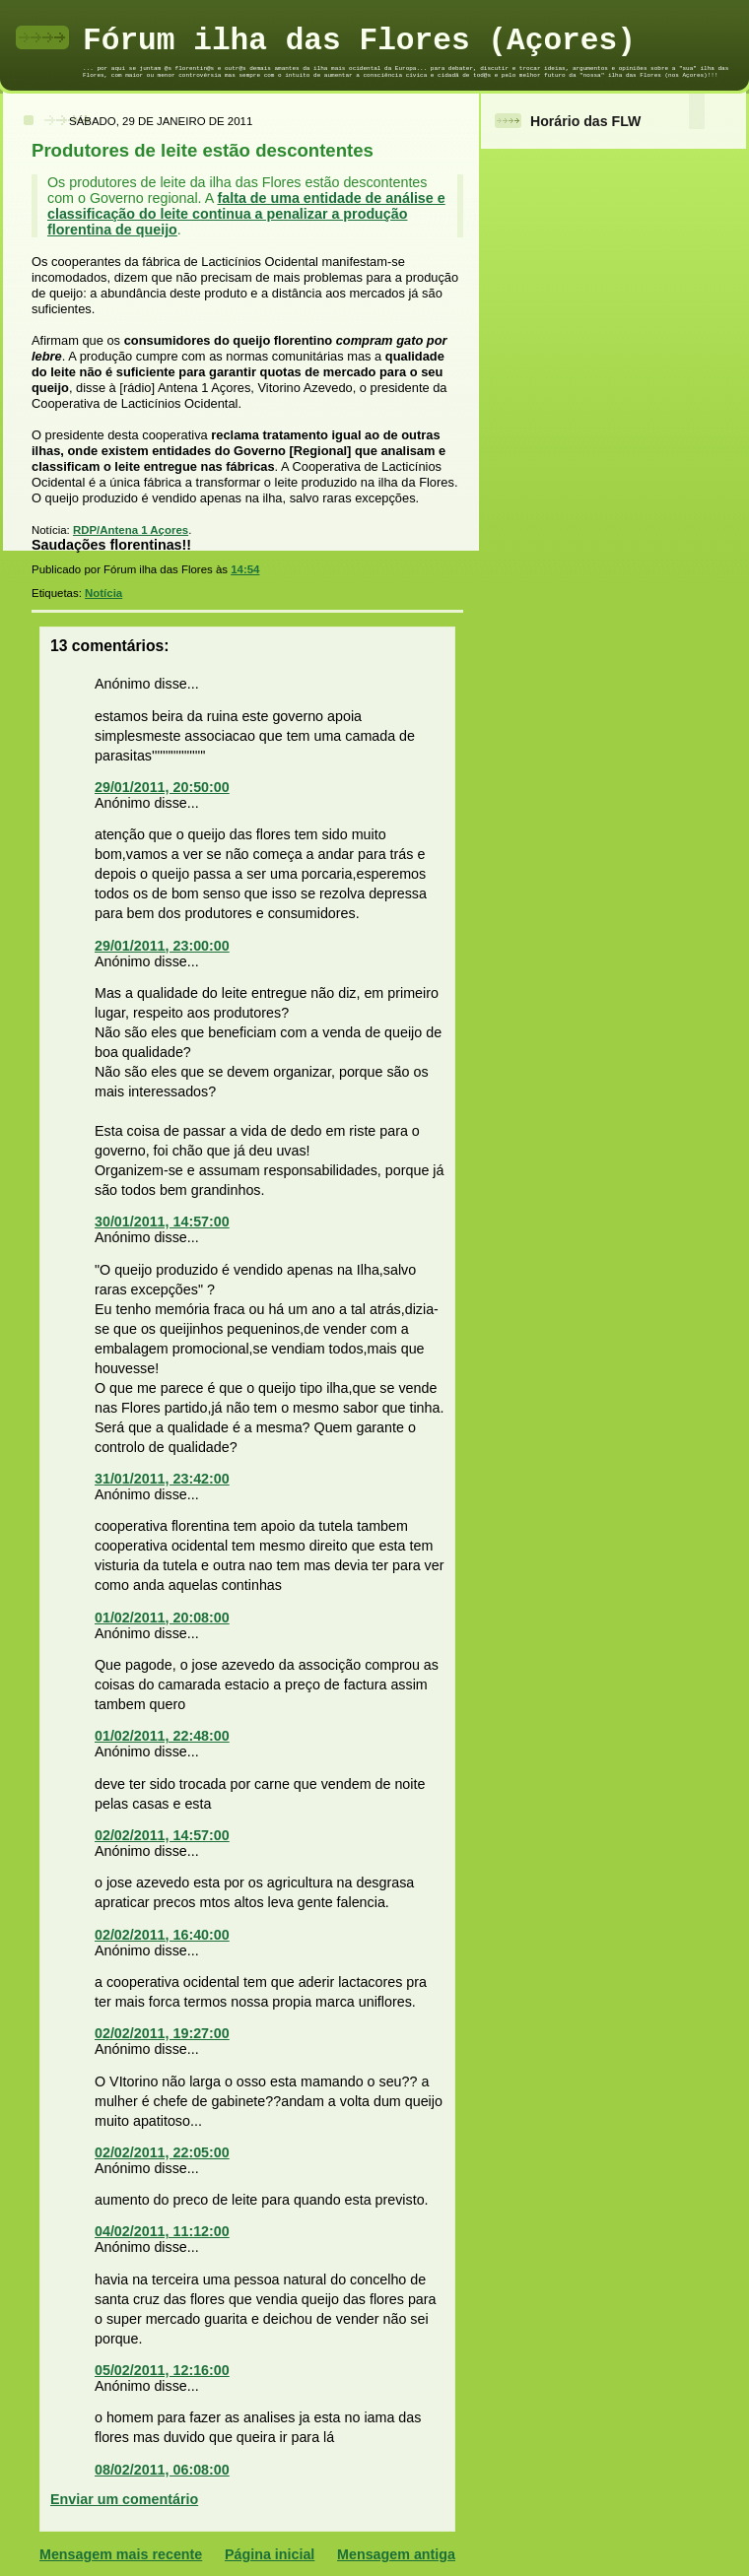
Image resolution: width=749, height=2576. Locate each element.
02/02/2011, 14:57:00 (162, 1835)
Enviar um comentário (124, 2499)
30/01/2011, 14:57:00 (162, 1221)
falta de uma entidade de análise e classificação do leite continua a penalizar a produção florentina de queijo (246, 213)
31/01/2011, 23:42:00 (162, 1478)
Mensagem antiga (396, 2554)
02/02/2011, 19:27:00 (162, 2033)
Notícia (103, 593)
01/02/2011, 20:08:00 (162, 1617)
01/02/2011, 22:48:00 (162, 1736)
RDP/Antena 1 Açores (130, 530)
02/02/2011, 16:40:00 (162, 1935)
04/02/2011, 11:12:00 (162, 2231)
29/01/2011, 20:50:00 (162, 787)
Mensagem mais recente (120, 2554)
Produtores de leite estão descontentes (203, 150)
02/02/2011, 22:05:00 (162, 2152)
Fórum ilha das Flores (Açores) (359, 41)
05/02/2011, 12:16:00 (162, 2370)
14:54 (245, 569)
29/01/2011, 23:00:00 (162, 946)
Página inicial (269, 2554)
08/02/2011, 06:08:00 (162, 2469)
